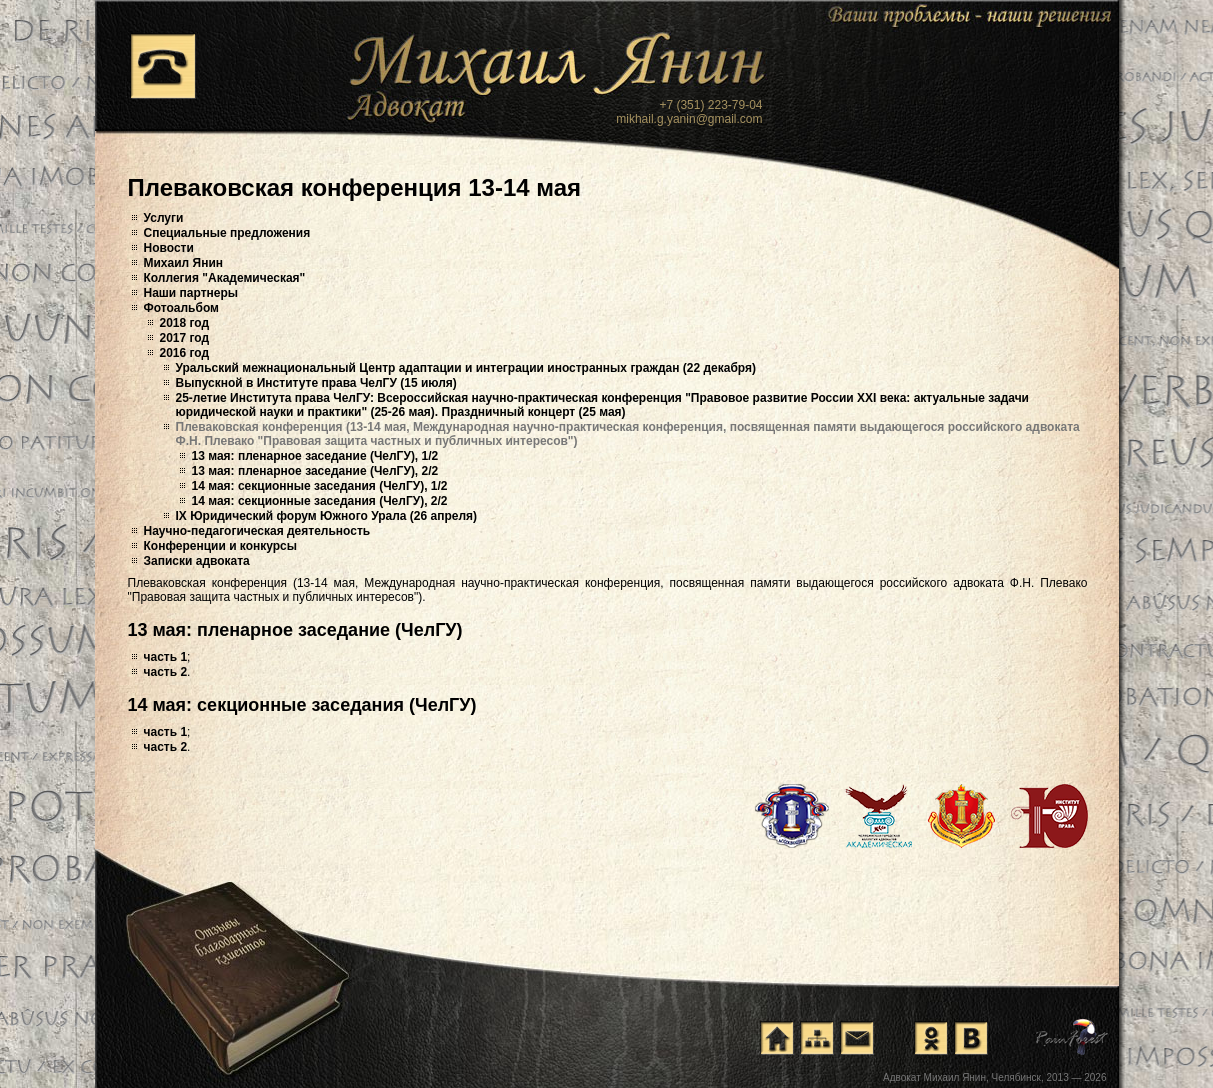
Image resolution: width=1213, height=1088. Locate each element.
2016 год (185, 353)
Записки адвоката (197, 561)
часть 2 (166, 672)
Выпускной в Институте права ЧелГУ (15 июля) (316, 383)
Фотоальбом (181, 308)
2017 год (185, 338)
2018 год (185, 323)
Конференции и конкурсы (221, 546)
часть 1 (166, 657)
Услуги (164, 218)
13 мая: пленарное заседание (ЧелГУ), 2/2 (315, 471)
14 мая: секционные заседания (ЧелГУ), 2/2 (320, 501)
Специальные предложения (227, 233)
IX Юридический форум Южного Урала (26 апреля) (327, 516)
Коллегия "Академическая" (225, 278)
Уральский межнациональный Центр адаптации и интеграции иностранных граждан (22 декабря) (466, 368)
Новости (169, 248)
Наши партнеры (191, 293)
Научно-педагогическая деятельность (257, 531)
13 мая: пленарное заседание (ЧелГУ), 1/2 (315, 456)
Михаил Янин (184, 263)
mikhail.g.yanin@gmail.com (689, 119)
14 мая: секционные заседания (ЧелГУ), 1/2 (320, 486)
